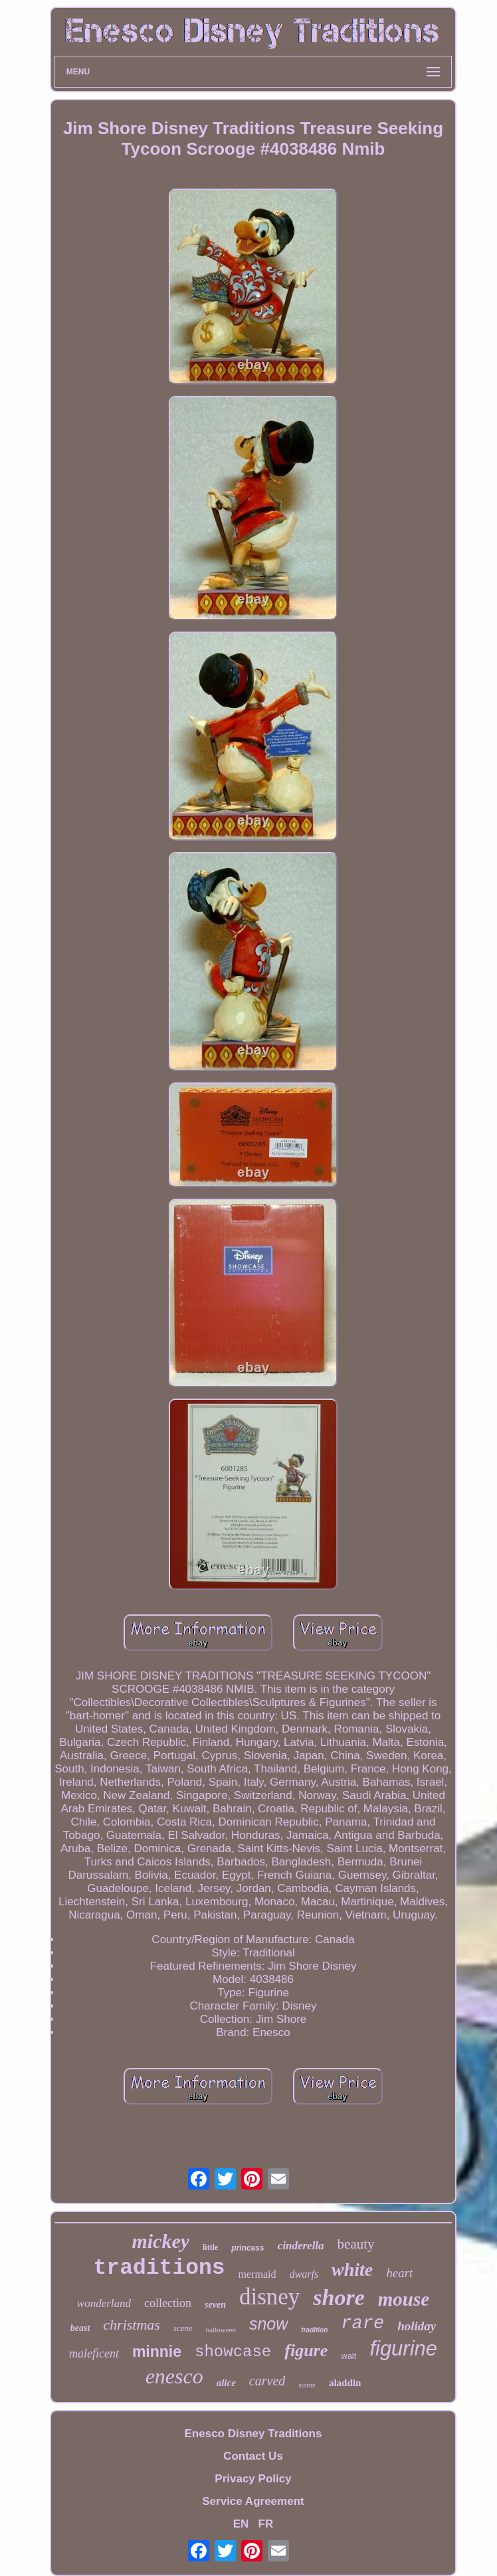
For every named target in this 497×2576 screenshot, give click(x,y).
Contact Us (253, 2456)
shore (338, 2297)
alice (226, 2382)
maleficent (94, 2353)
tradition (314, 2330)
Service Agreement (253, 2501)
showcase (233, 2352)
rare (362, 2324)
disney (269, 2297)
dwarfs (303, 2274)
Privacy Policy (253, 2478)
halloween (221, 2330)
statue (307, 2385)
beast (80, 2328)
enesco (174, 2376)
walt (348, 2356)
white (352, 2269)
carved (267, 2380)
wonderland (104, 2303)
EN (241, 2524)
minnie (156, 2351)
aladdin (345, 2382)
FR (266, 2524)
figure (306, 2350)
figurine (403, 2348)
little (210, 2247)
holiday (416, 2326)
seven (215, 2305)
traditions (159, 2268)
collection (167, 2303)
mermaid (257, 2274)
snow (268, 2323)
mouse (403, 2299)
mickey (160, 2241)
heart (399, 2273)
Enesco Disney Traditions (253, 2433)
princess (247, 2248)
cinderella (301, 2245)
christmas (131, 2324)
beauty (356, 2244)
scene (183, 2328)
